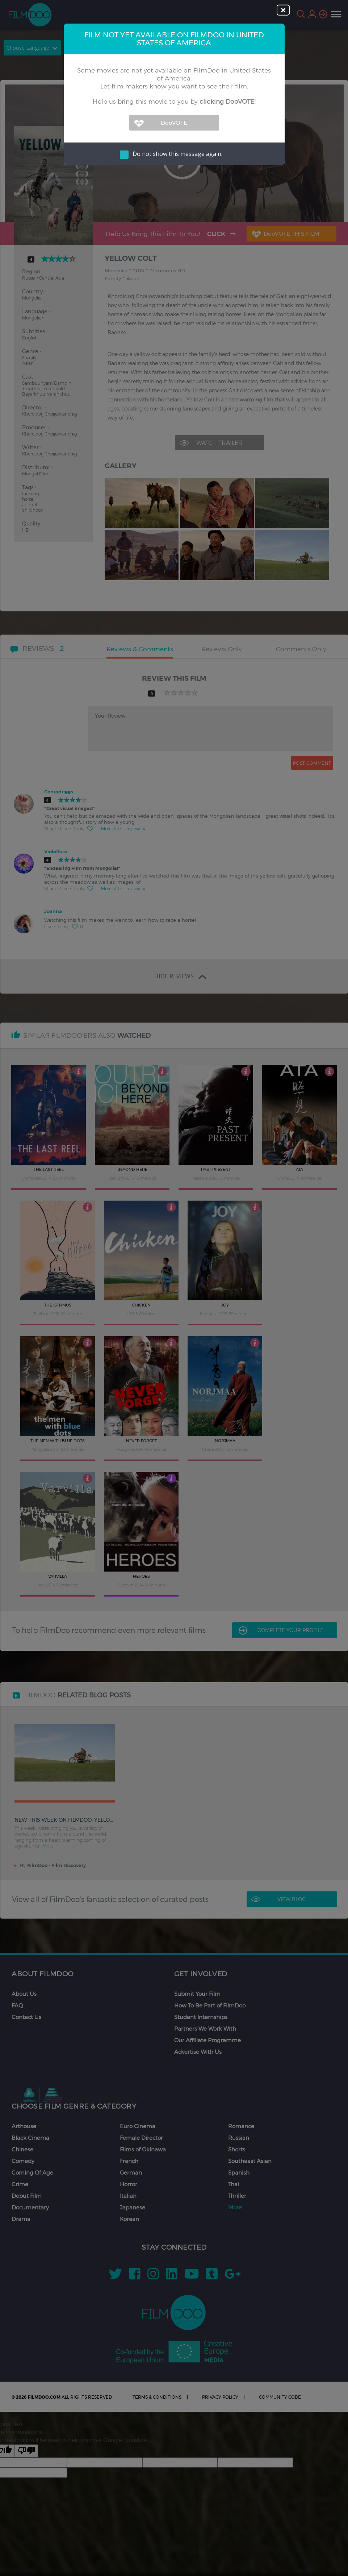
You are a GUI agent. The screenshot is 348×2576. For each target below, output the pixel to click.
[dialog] (174, 1288)
